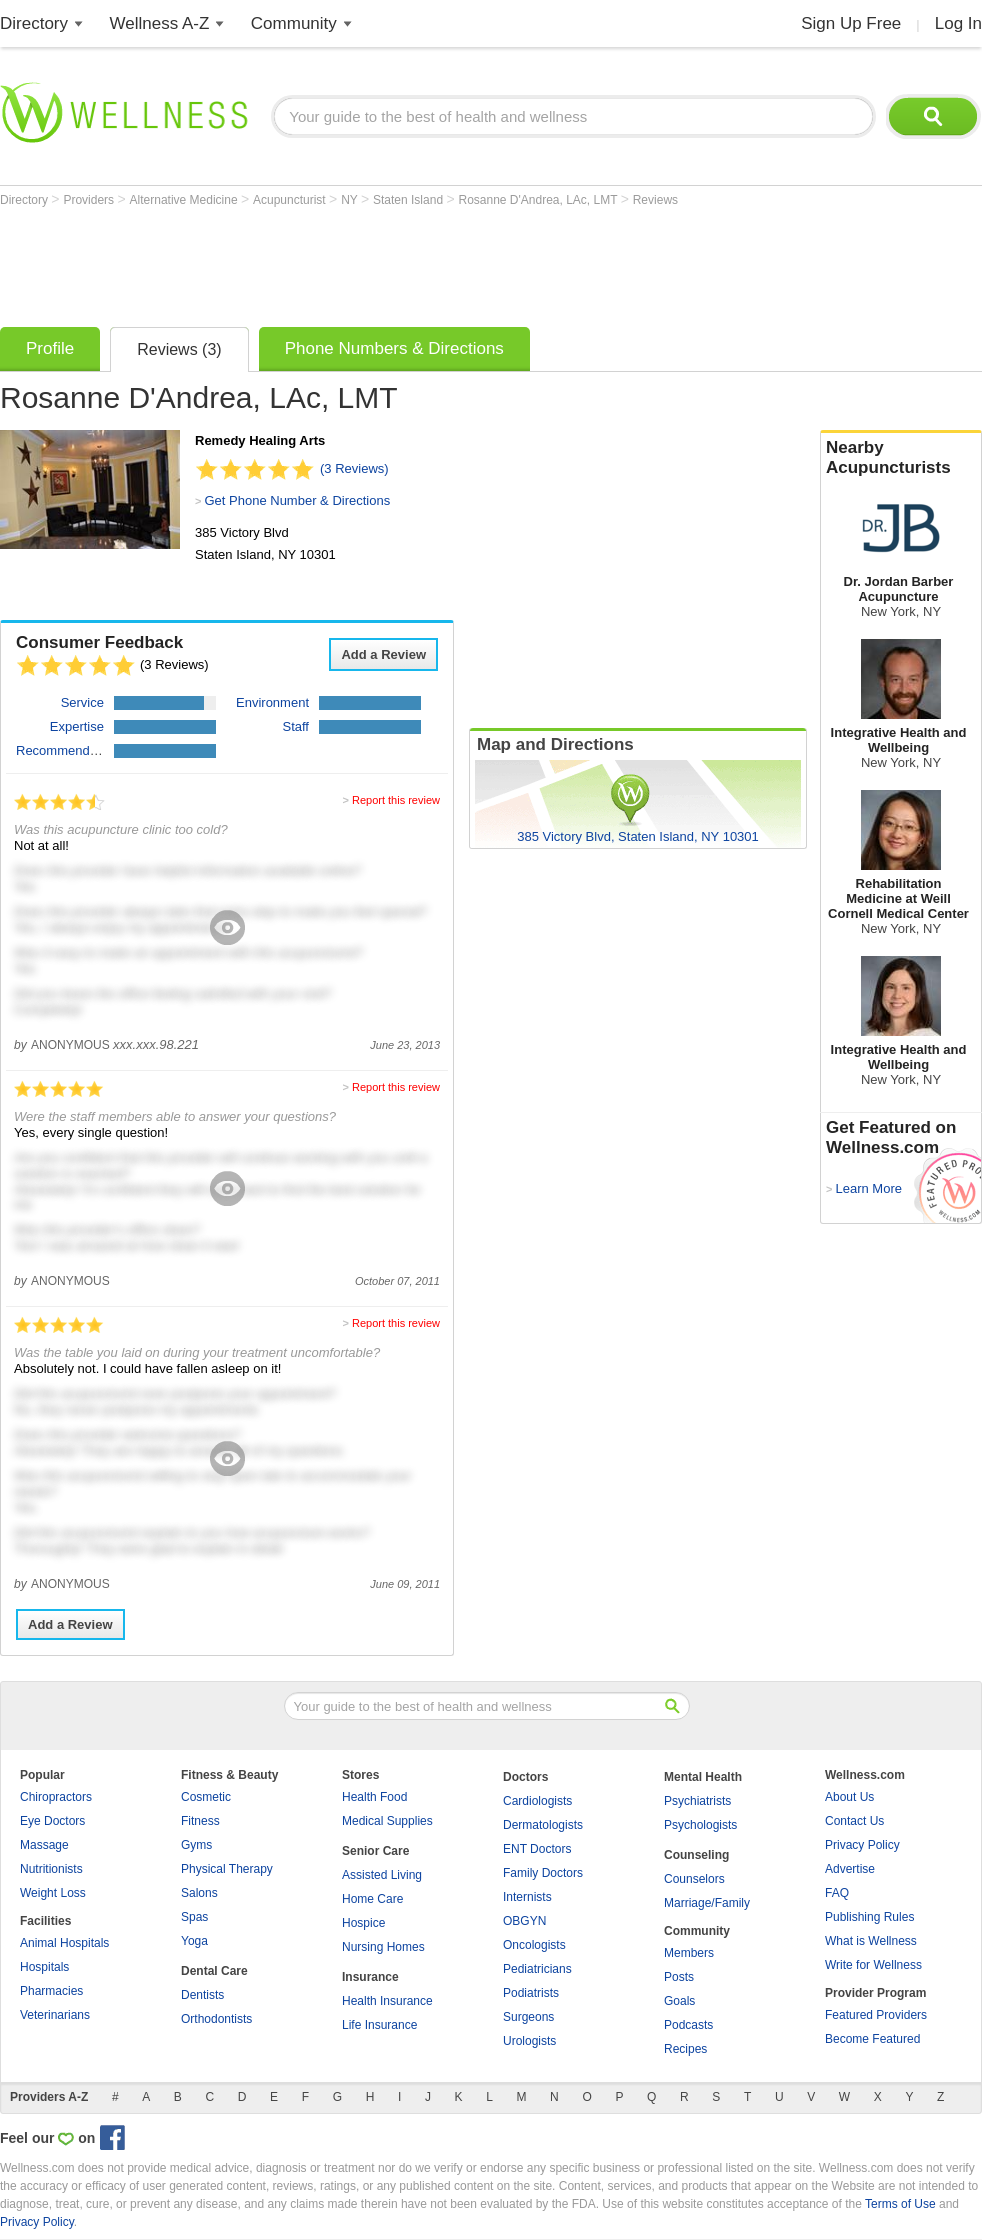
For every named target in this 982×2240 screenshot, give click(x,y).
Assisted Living (382, 1875)
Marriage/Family (707, 1903)
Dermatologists (543, 1825)
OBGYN (524, 1921)
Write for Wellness (873, 1965)
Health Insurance (387, 2001)
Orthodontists (216, 2019)
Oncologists (534, 1945)
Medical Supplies (387, 1821)
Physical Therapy (227, 1869)
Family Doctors (543, 1873)
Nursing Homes (383, 1947)
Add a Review (383, 654)
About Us (849, 1797)
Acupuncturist (291, 200)
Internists (527, 1897)
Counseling (696, 1855)
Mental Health (703, 1777)
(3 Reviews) (354, 468)
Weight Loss (53, 1893)
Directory (34, 23)
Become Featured (872, 2039)
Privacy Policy (862, 1845)
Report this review (396, 800)
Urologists (529, 2041)
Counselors (694, 1879)
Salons (199, 1893)
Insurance (370, 1977)
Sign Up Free (851, 23)
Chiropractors (56, 1797)
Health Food (374, 1797)
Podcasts (688, 2025)
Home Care (372, 1899)
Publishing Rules (869, 1917)
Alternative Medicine (185, 200)
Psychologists (700, 1825)
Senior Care (375, 1851)
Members (689, 1953)
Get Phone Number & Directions (297, 500)
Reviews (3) (179, 349)
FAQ (837, 1893)
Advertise (850, 1869)
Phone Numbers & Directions (394, 348)
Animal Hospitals (64, 1943)
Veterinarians (55, 2015)
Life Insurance (379, 2025)
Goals (679, 2001)
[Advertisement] (364, 262)
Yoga (194, 1941)
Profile (50, 348)
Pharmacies (51, 1991)
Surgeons (528, 2017)
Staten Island (409, 200)
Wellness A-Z (160, 23)
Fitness (200, 1821)
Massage (44, 1845)
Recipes (685, 2049)
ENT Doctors (537, 1849)
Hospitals (44, 1967)
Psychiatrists (697, 1801)
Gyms (196, 1845)
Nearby (901, 458)
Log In (958, 23)
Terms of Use (900, 2204)
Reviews (655, 200)
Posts (679, 1977)
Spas (194, 1917)
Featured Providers (876, 2015)
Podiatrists (531, 1993)
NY (351, 200)
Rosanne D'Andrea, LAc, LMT (539, 200)
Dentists (202, 1995)
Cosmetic (206, 1797)
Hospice (363, 1923)
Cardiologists (537, 1801)
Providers (90, 200)
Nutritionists (51, 1869)
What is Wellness (871, 1941)
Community (294, 23)
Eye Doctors (52, 1821)
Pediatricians (537, 1969)
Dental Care (214, 1971)
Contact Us (854, 1821)
